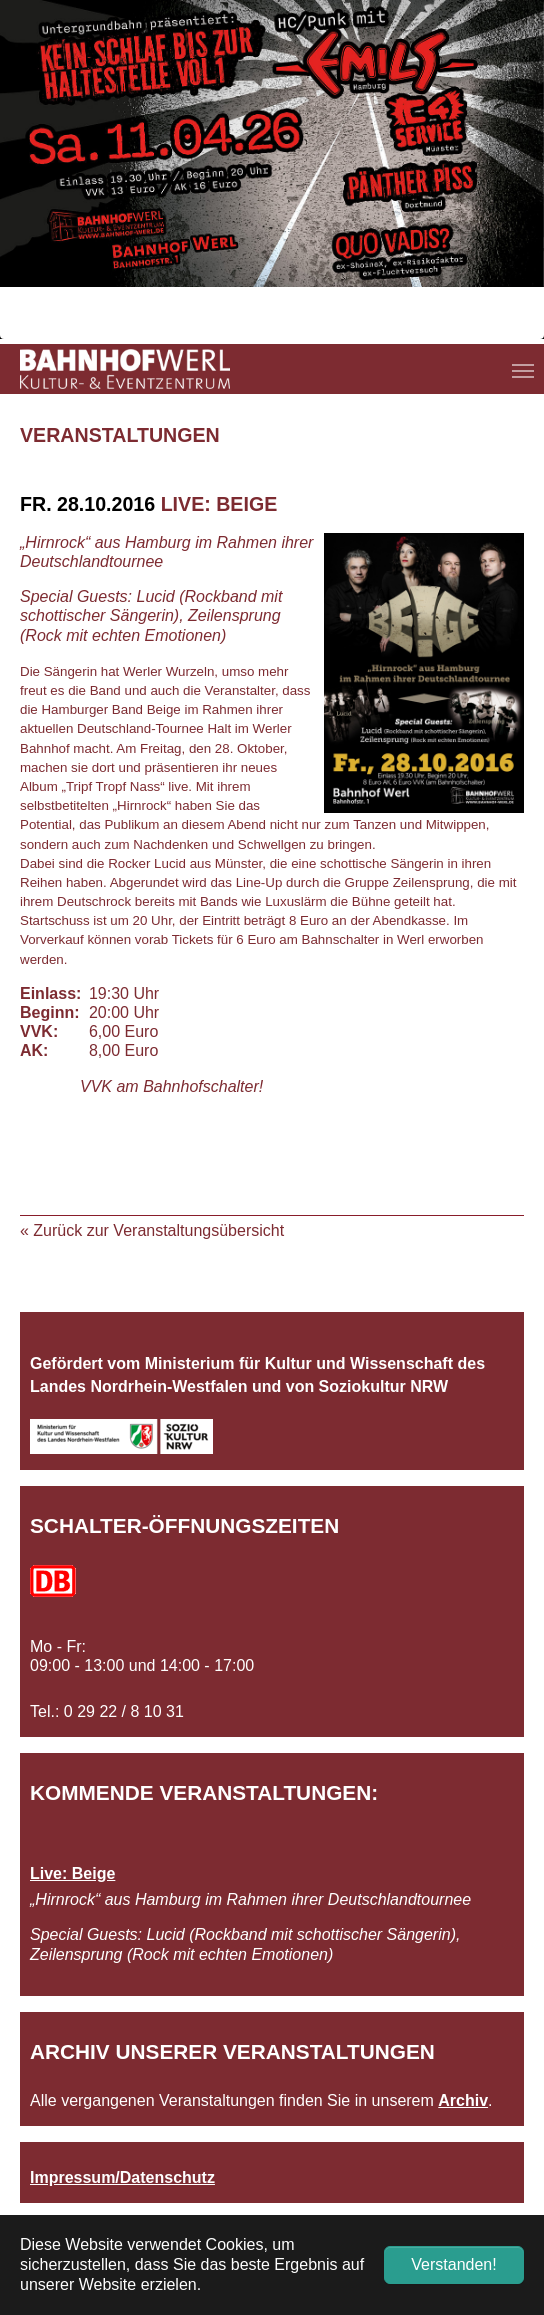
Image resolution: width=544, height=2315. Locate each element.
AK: (34, 1050)
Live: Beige (72, 1873)
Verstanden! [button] (453, 2264)
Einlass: (50, 993)
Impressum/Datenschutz (122, 2177)
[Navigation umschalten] (523, 371)
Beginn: (50, 1012)
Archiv (463, 2100)
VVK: (39, 1031)
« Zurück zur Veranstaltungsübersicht (152, 1230)
